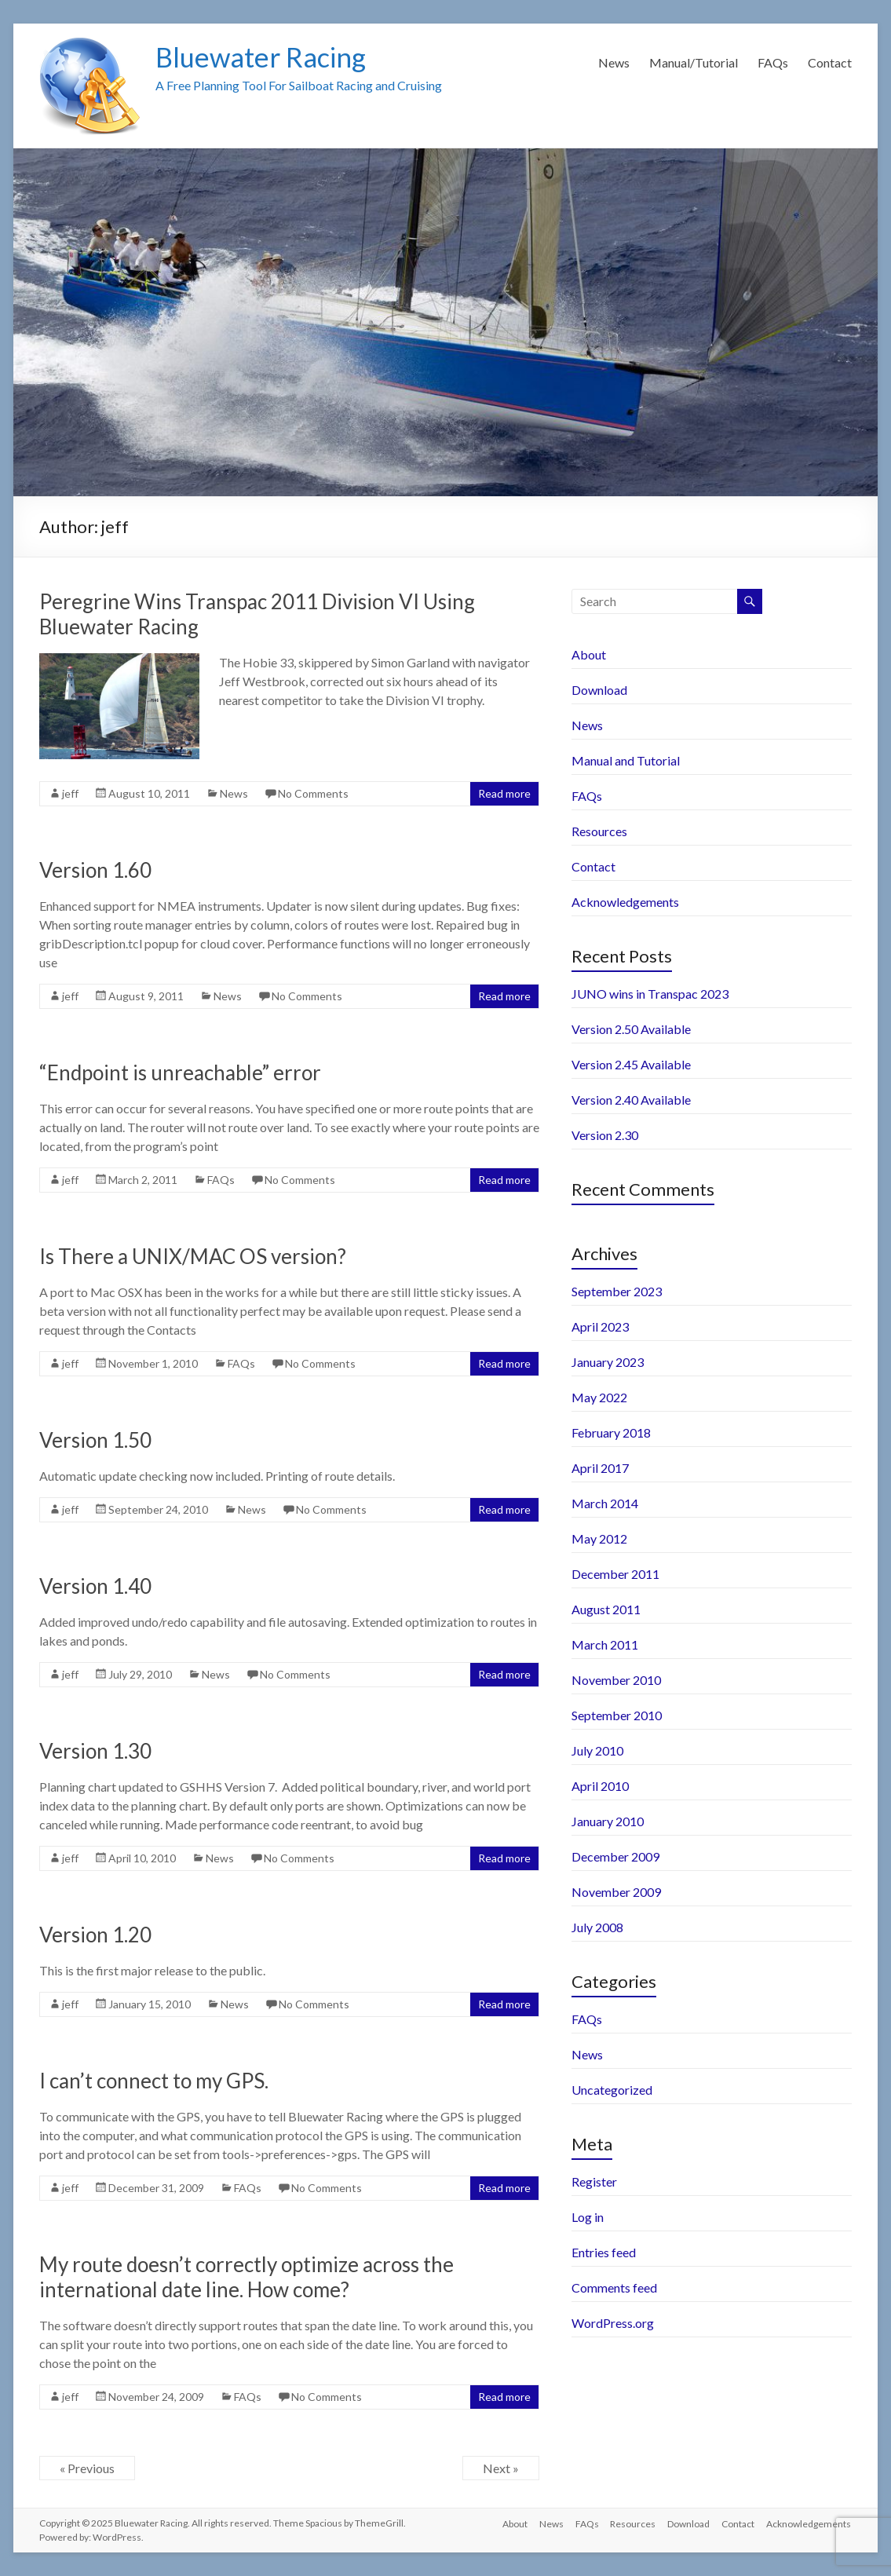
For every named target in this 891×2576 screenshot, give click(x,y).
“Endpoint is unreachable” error (180, 1072)
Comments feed (614, 2287)
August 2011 (606, 1609)
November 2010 (616, 1679)
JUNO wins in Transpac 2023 (650, 993)
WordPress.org (612, 2322)
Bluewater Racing (265, 57)
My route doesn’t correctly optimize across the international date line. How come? (246, 2277)
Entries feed (603, 2252)
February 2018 (611, 1432)
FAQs (773, 62)
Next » (501, 2468)
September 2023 (616, 1291)
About (588, 654)
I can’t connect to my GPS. (153, 2080)
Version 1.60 (95, 869)
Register (594, 2181)
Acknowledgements (625, 901)
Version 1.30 (95, 1750)
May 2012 (599, 1538)
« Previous (87, 2468)
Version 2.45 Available (631, 1064)
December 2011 (615, 1573)
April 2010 (600, 1785)
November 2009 (616, 1891)
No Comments (313, 793)
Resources (599, 831)
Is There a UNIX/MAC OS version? (192, 1256)
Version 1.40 (95, 1586)
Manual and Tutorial (625, 760)
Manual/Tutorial (693, 62)
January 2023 (607, 1361)
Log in (587, 2216)
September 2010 (616, 1715)
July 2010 (597, 1750)
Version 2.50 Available (631, 1028)
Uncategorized (611, 2089)
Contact (830, 62)
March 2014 (604, 1503)
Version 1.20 (95, 1934)
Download (599, 689)
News (614, 62)
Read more (504, 793)
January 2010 (607, 1821)
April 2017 (600, 1467)
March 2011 (604, 1644)
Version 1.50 (95, 1439)
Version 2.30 (604, 1134)
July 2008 (597, 1927)
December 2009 (615, 1856)
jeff (70, 793)
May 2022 (599, 1397)
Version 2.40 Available (631, 1099)
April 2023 (600, 1326)
